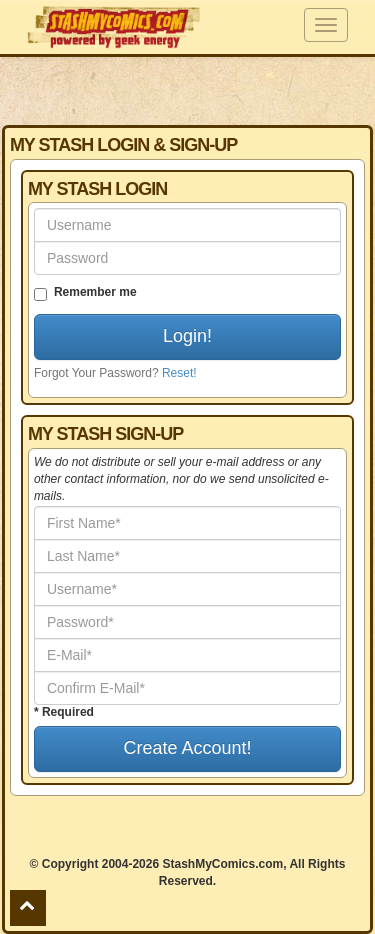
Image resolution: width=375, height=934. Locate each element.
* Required (64, 712)
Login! (187, 336)
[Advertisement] (188, 90)
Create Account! (187, 748)
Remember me (85, 293)
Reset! (179, 373)
